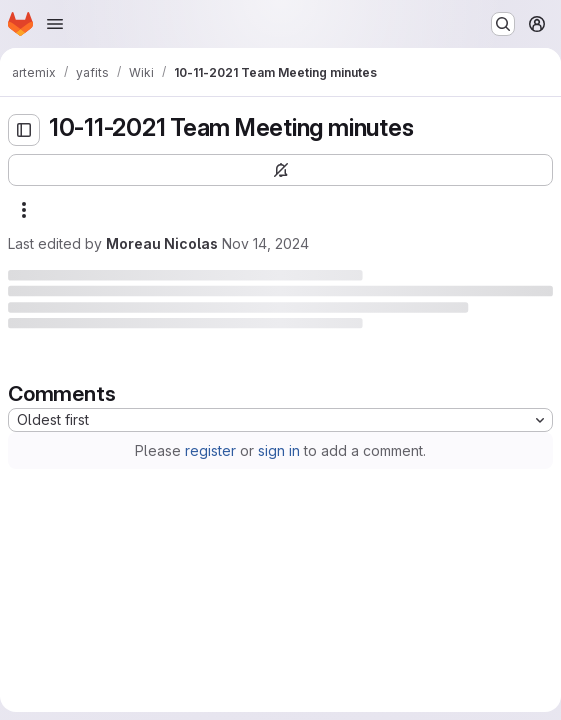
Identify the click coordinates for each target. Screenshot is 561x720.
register (210, 450)
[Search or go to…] (503, 24)
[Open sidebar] (24, 130)
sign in (279, 450)
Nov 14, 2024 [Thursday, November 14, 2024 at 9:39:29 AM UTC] (265, 243)
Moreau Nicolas (162, 243)
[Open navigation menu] (55, 24)
